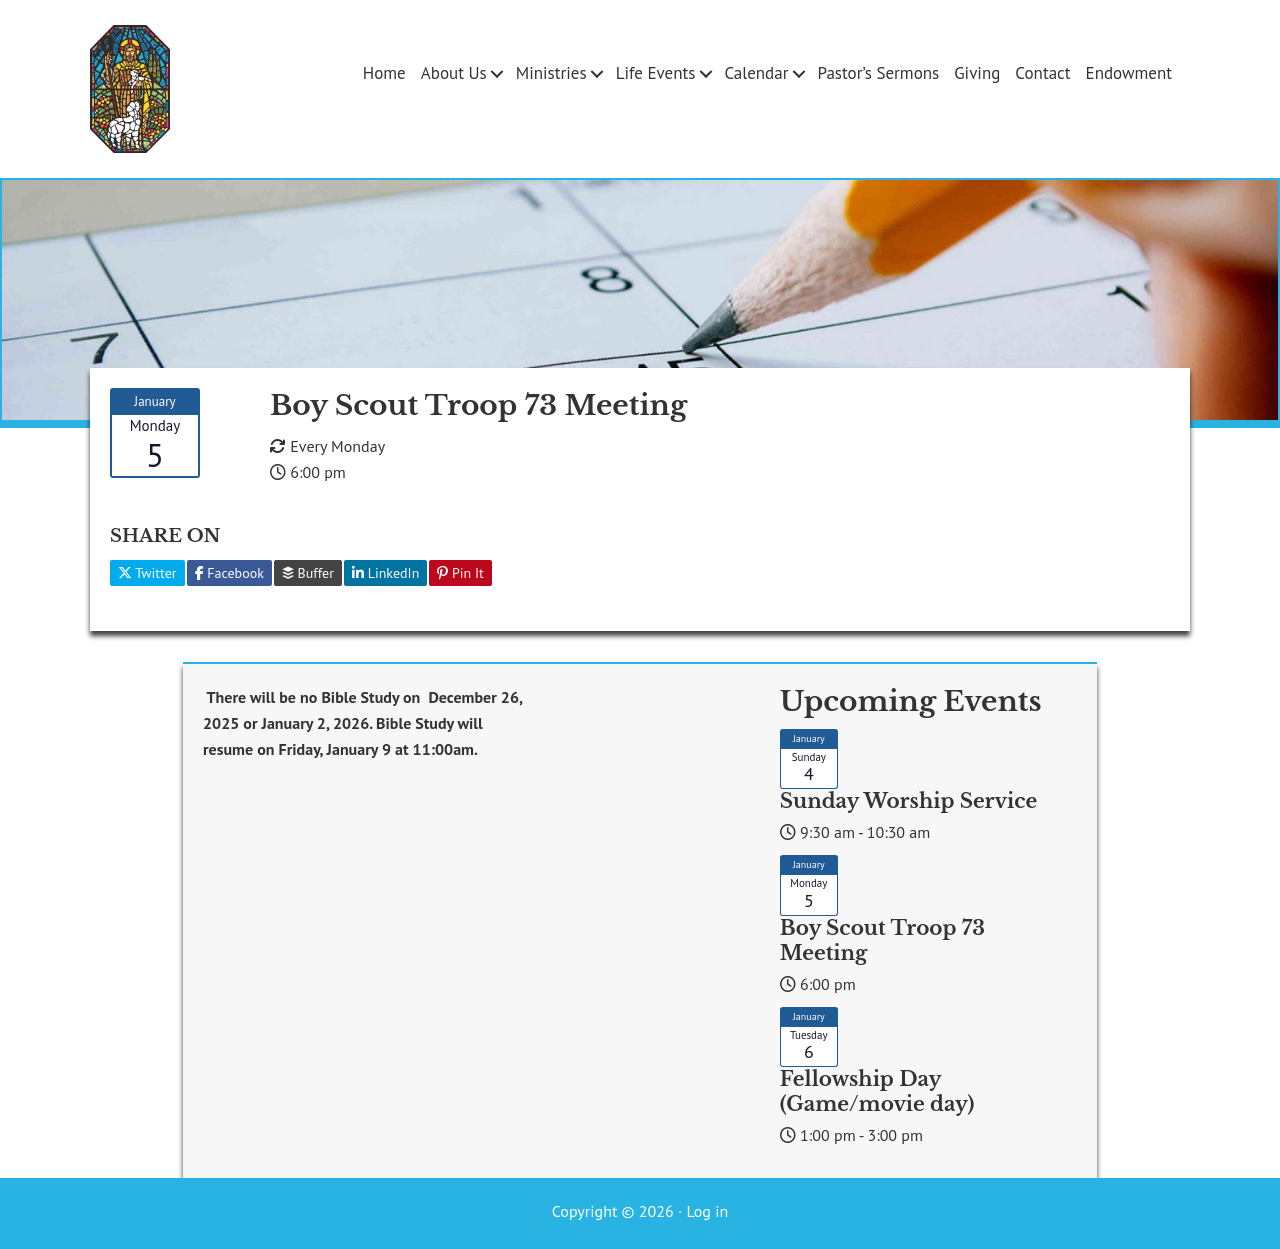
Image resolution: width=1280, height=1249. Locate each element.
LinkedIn (385, 573)
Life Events (656, 73)
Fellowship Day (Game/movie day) (877, 1091)
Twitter (147, 573)
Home (384, 73)
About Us (454, 73)
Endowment (1129, 73)
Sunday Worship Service (908, 801)
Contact (1042, 73)
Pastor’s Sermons (878, 73)
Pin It (460, 573)
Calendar (756, 73)
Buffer (308, 573)
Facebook (229, 573)
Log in (707, 1211)
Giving (977, 73)
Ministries (551, 73)
